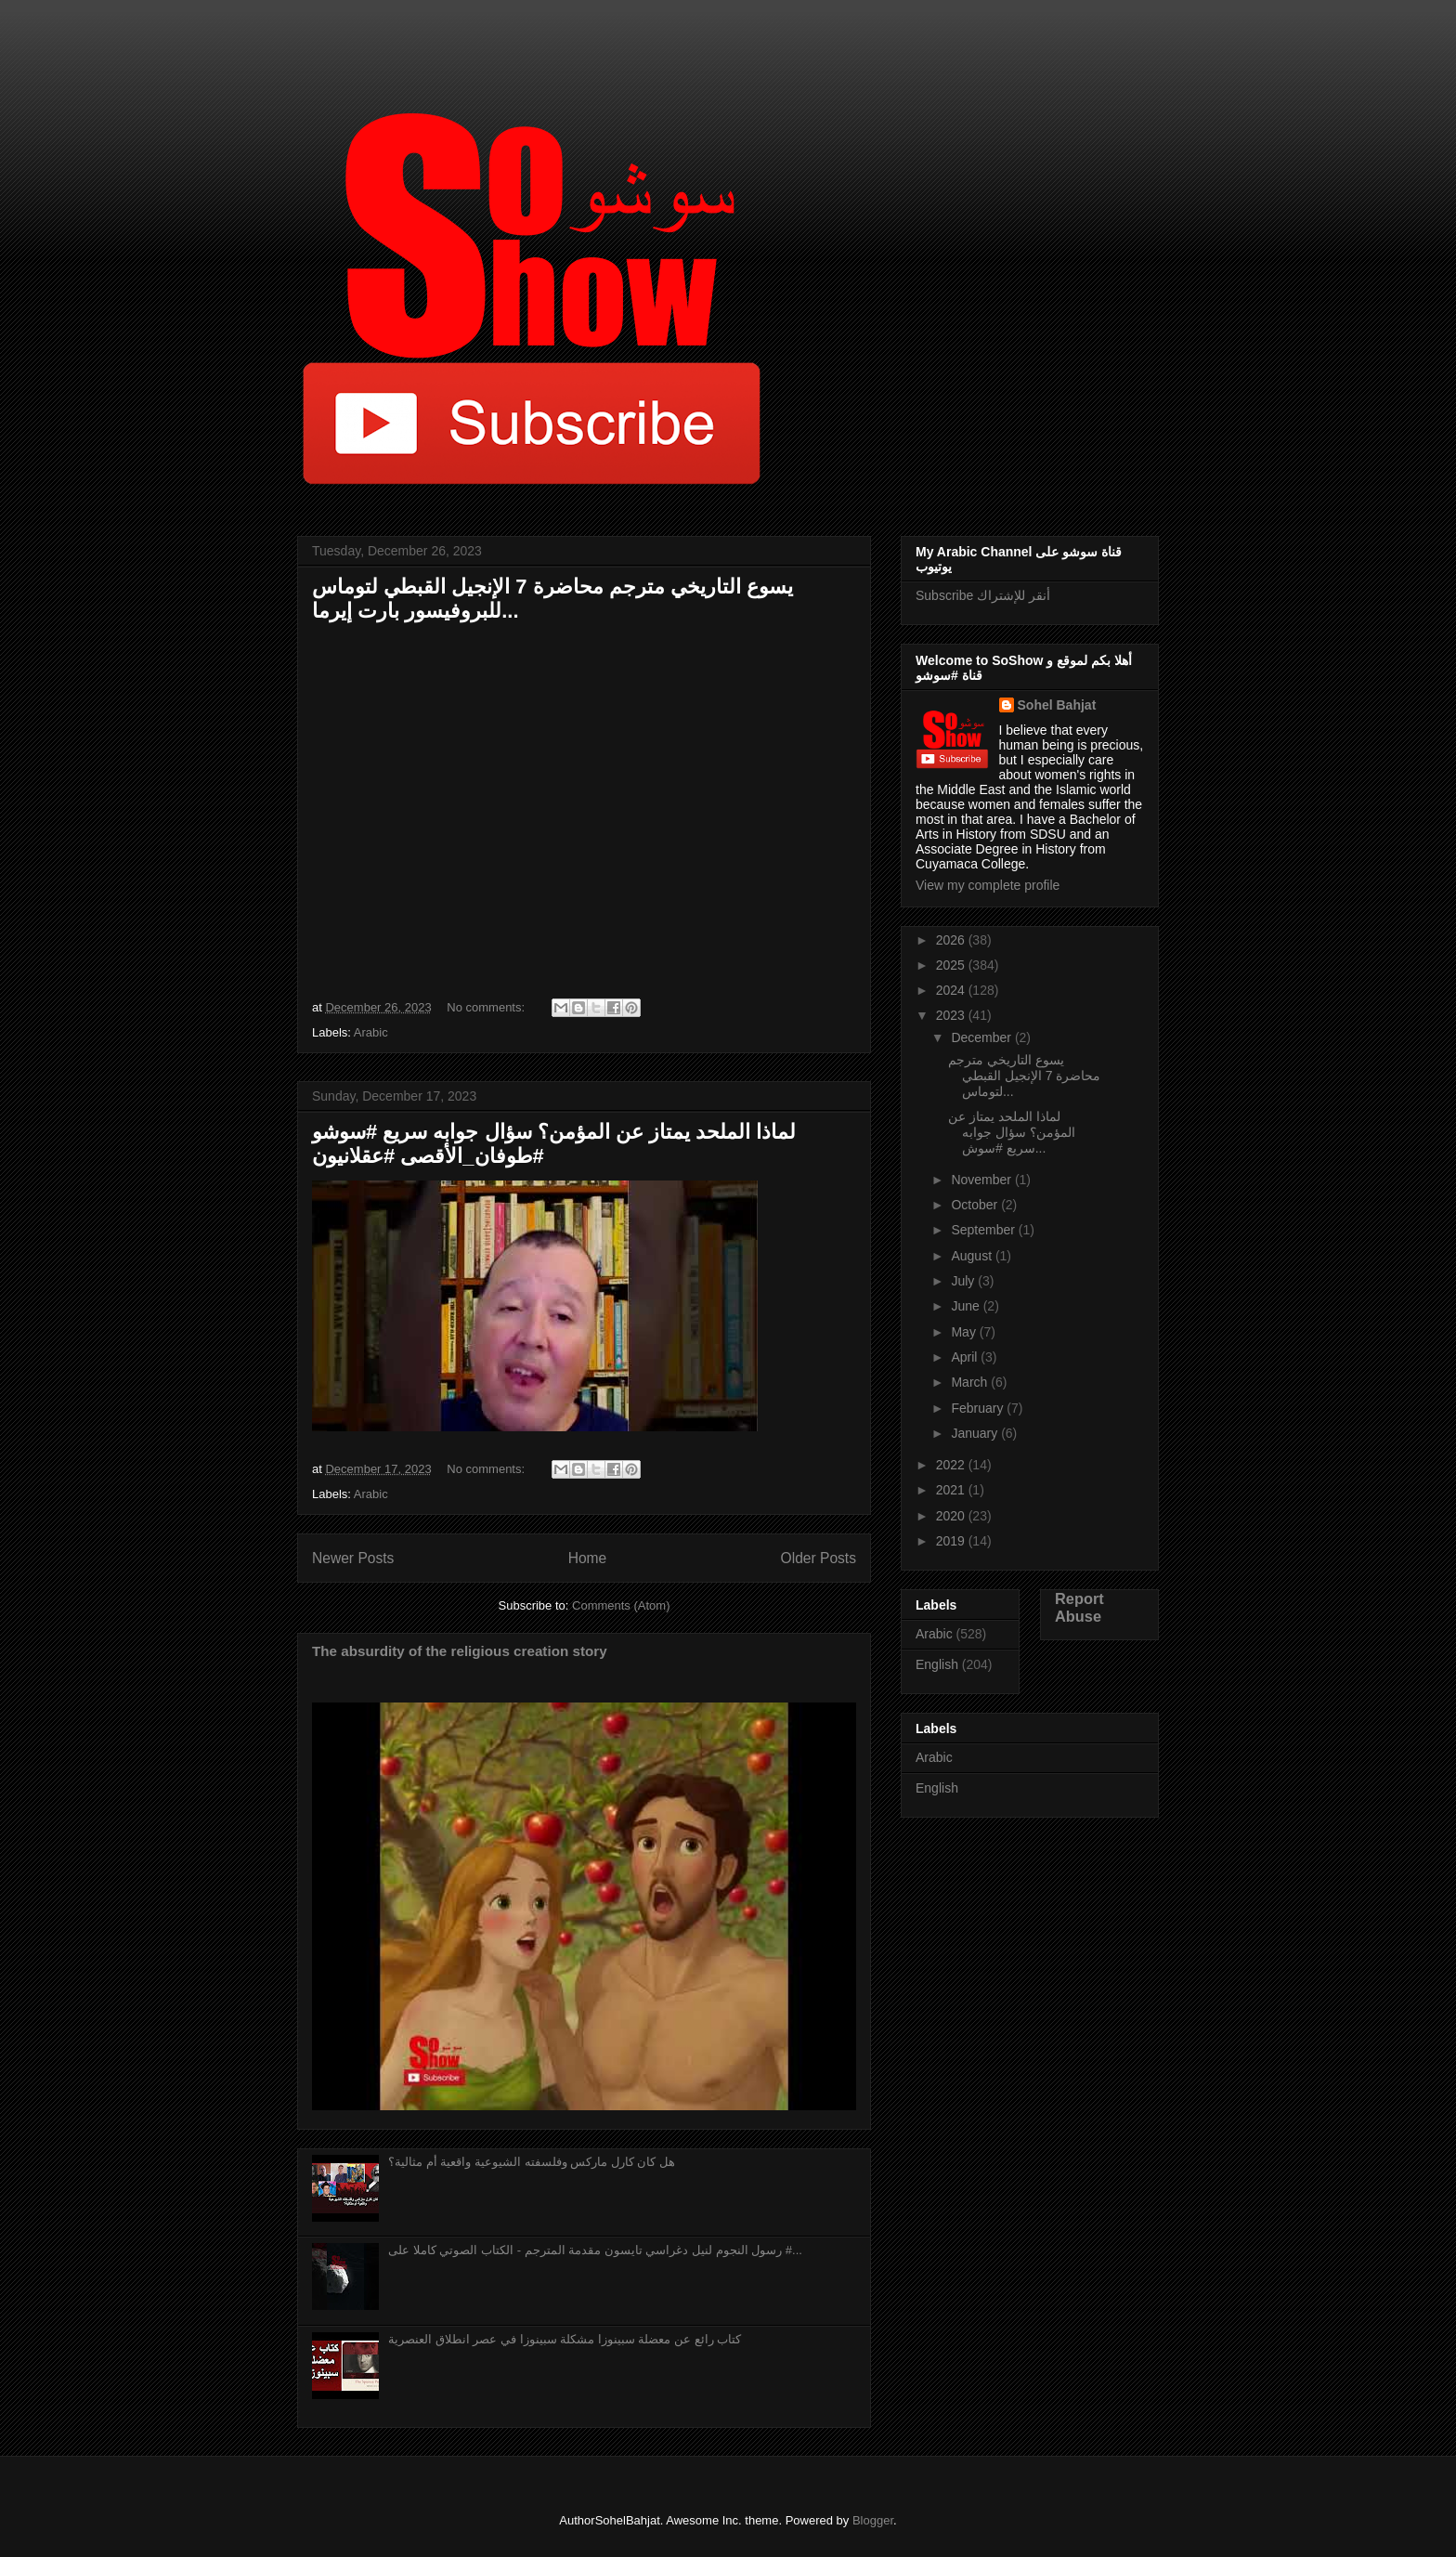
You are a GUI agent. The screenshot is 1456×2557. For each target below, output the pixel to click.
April (966, 1357)
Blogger (872, 2520)
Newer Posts (353, 1558)
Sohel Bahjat (1057, 705)
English (937, 1664)
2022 (952, 1464)
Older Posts (818, 1558)
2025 (952, 965)
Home (587, 1558)
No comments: (487, 1007)
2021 (952, 1489)
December (982, 1037)
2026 (952, 940)
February (979, 1408)
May (965, 1331)
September (984, 1229)
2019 (952, 1540)
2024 (952, 990)
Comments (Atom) (621, 1605)
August (972, 1255)
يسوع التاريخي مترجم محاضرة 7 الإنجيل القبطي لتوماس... (1024, 1075)
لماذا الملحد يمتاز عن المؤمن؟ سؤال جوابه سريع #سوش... (1011, 1132)
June (966, 1305)
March (971, 1382)
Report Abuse (1079, 1607)
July (964, 1280)
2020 (952, 1515)
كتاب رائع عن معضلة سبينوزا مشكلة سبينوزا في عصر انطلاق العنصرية (564, 2339)
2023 (952, 1015)
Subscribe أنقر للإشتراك (983, 595)
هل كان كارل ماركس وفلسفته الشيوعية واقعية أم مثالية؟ (531, 2162)
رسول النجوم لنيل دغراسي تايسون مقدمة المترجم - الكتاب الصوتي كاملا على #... (595, 2250)
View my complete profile (988, 885)
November (982, 1179)
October (976, 1204)
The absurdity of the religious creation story (459, 1651)
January (976, 1433)
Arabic (371, 1032)
